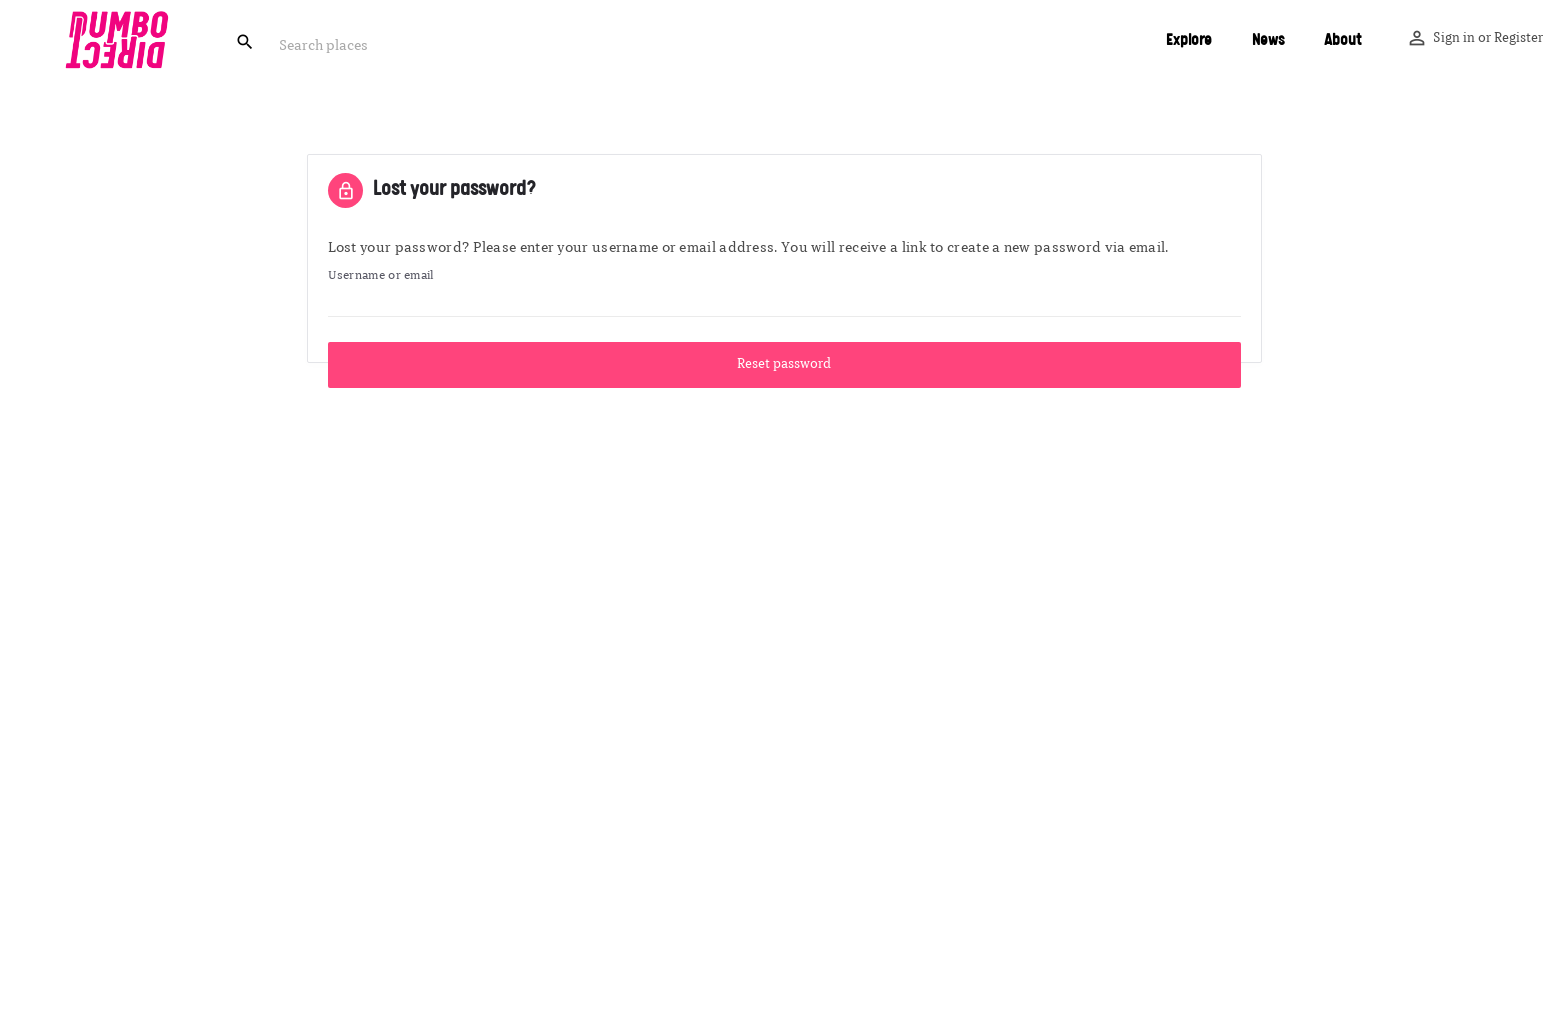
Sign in (1454, 38)
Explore (1189, 40)
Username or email (381, 276)
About (1342, 40)
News (1268, 40)
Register (1518, 38)
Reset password (784, 364)
